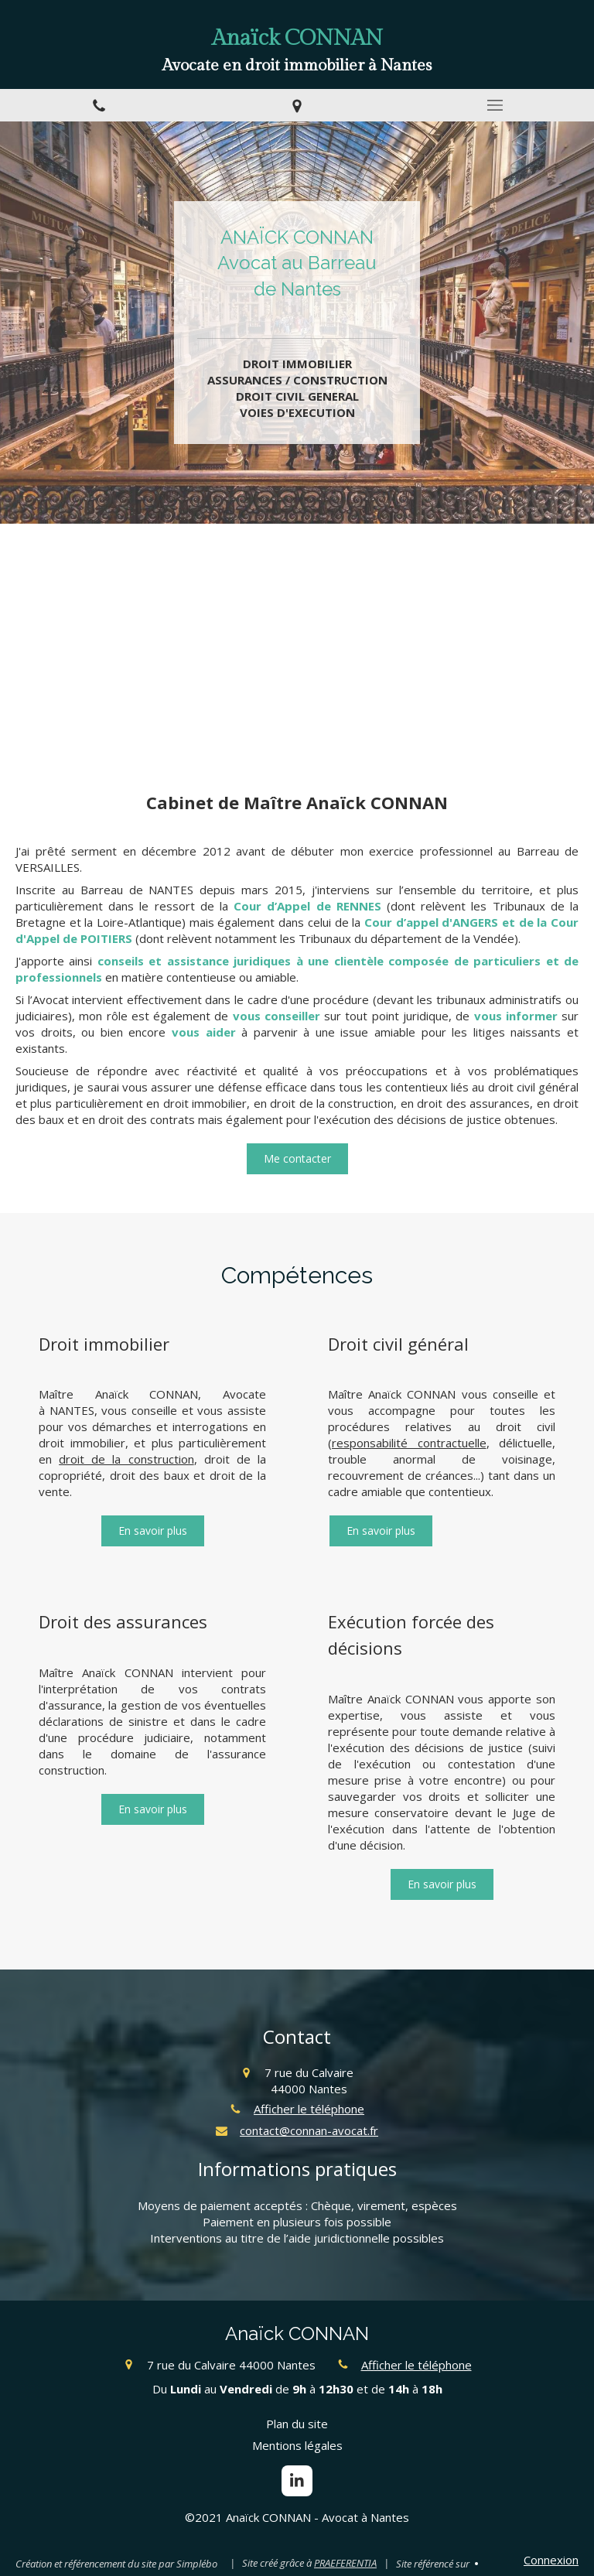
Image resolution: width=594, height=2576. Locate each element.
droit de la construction (126, 1459)
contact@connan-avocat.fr (309, 2130)
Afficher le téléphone (309, 2108)
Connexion (551, 2559)
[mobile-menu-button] (495, 105)
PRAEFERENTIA (345, 2563)
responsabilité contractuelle (409, 1442)
